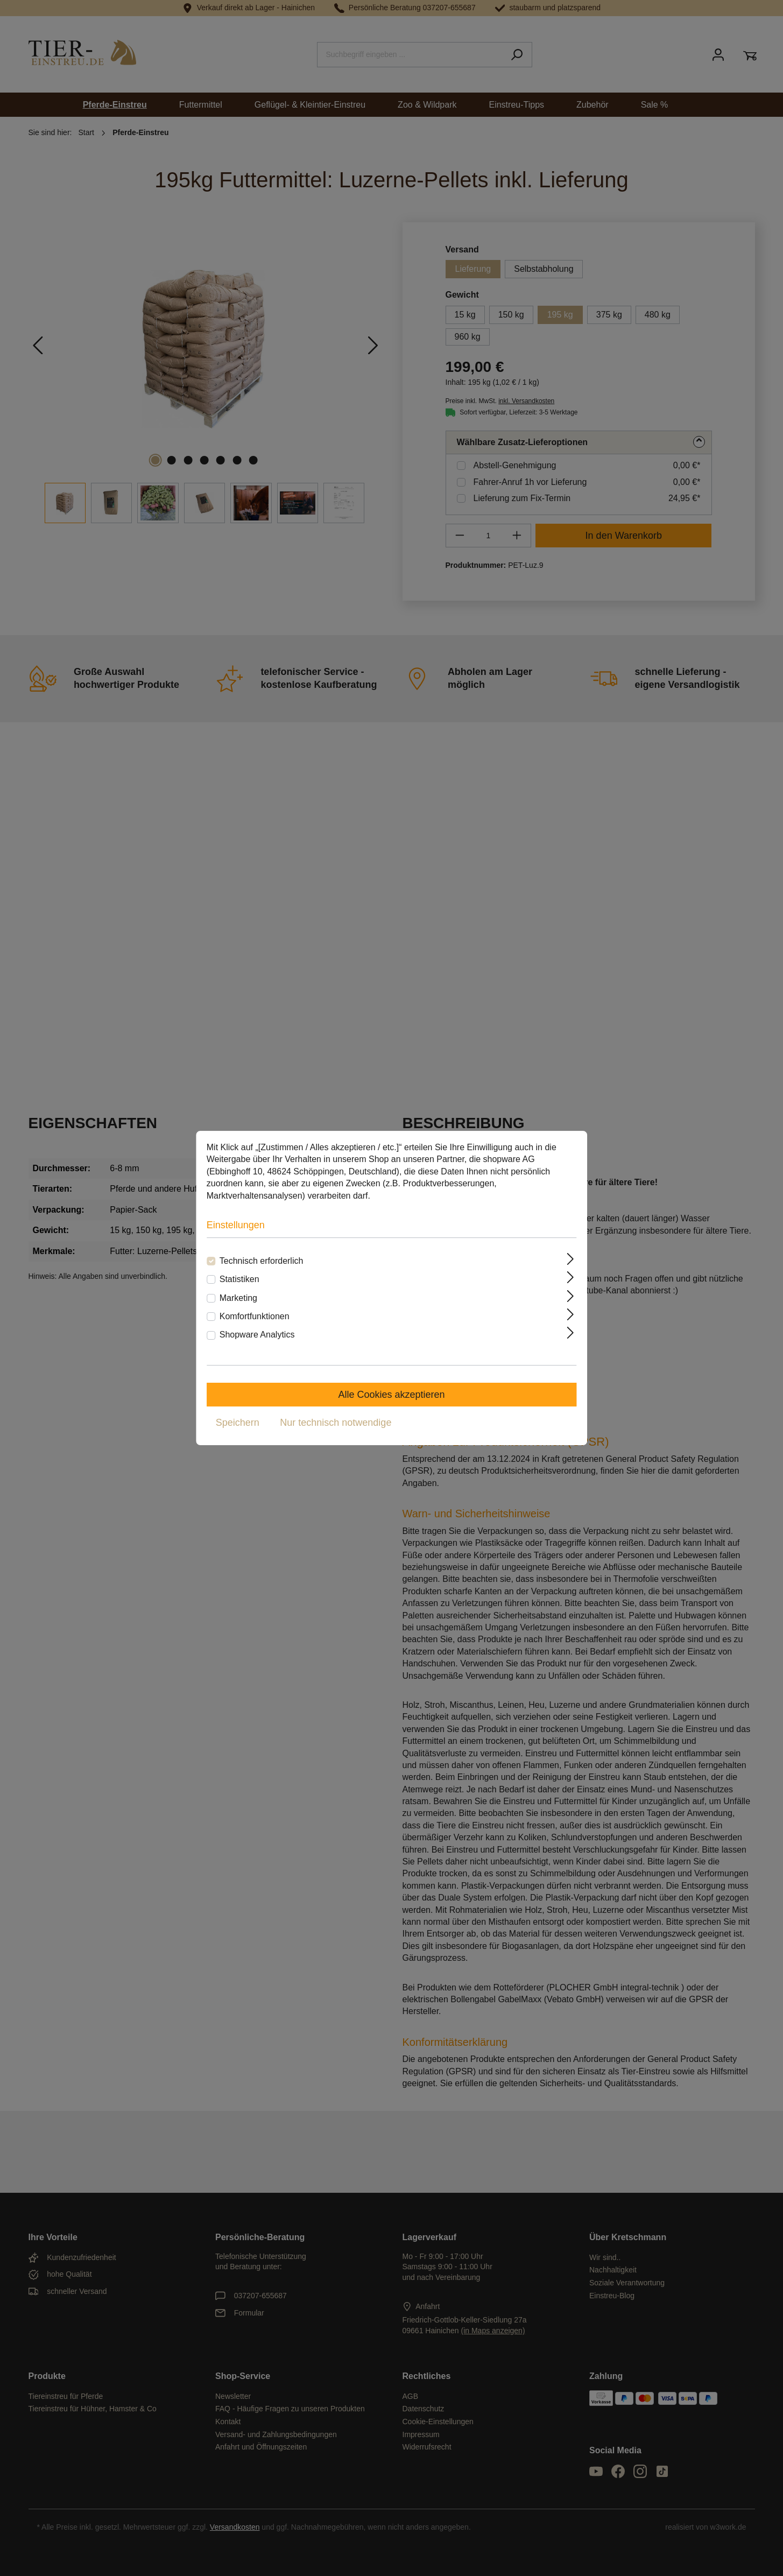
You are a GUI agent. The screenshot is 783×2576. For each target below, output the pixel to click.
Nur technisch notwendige (335, 1422)
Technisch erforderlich (262, 1260)
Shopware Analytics (257, 1335)
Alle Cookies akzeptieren (391, 1394)
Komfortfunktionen (255, 1316)
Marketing (238, 1298)
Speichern (237, 1422)
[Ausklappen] (570, 1259)
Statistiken (239, 1279)
